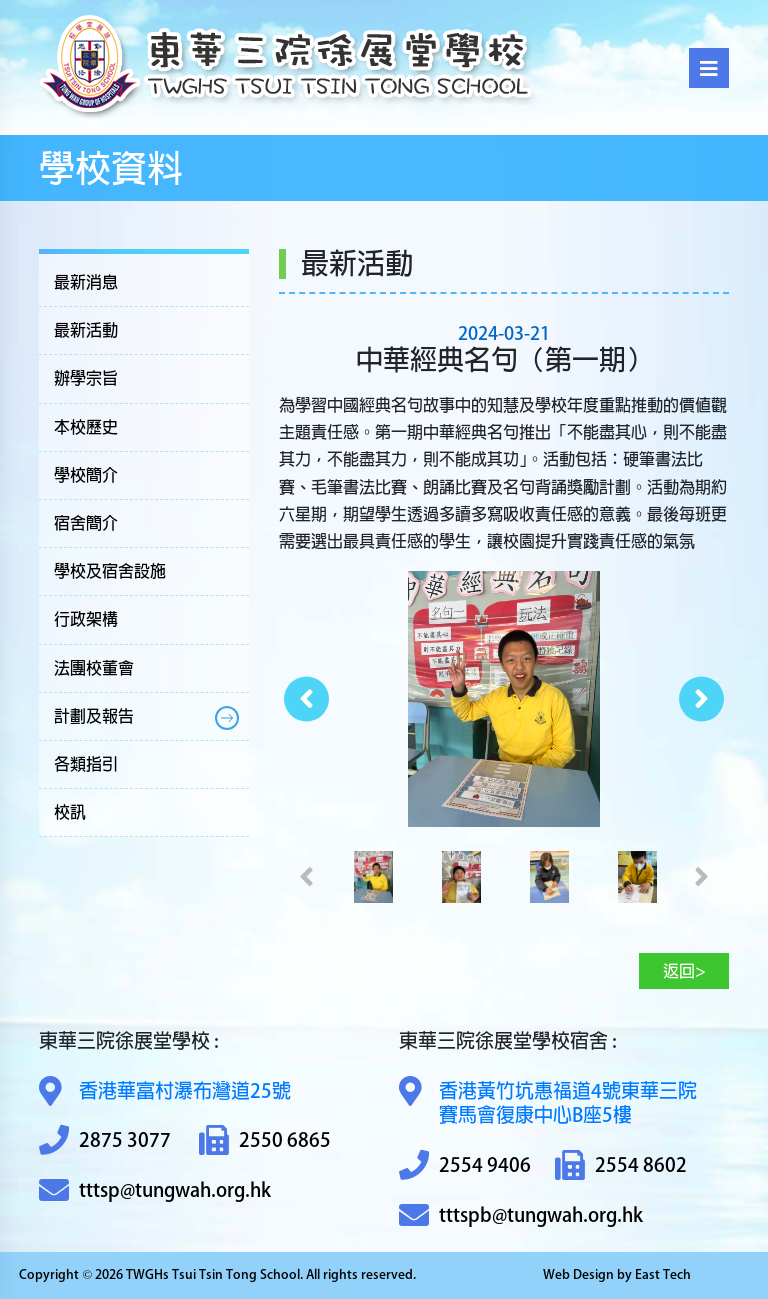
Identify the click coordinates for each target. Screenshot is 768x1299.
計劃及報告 (94, 716)
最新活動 (86, 330)
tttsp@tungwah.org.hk (155, 1190)
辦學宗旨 (86, 378)
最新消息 (86, 282)
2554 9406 (465, 1165)
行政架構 (86, 619)
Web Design (578, 1274)
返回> (684, 971)
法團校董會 (94, 668)
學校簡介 (86, 475)
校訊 (70, 812)
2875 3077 (105, 1140)
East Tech (663, 1274)
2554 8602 (621, 1165)
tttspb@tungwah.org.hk (521, 1215)
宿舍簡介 (86, 523)
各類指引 (86, 764)
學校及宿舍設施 (110, 571)
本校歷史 (86, 427)
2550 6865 (265, 1140)
